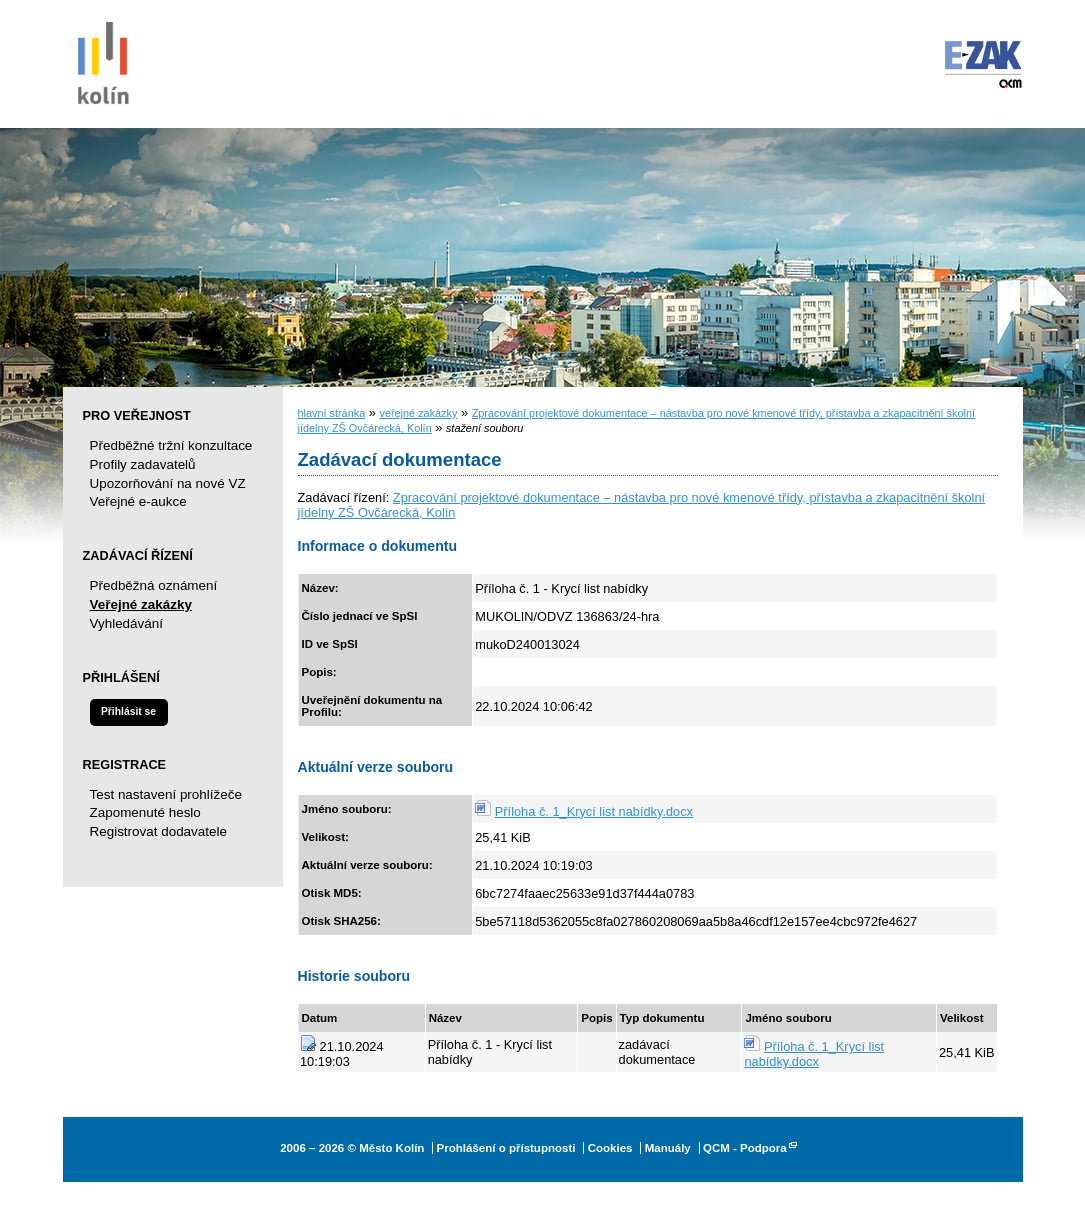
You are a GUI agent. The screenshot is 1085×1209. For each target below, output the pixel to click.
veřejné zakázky (418, 413)
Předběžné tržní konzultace (171, 445)
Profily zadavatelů (143, 464)
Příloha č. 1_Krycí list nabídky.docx (594, 811)
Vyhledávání (126, 623)
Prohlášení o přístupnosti (506, 1148)
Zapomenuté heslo (145, 812)
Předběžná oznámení (154, 585)
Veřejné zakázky (141, 604)
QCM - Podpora (745, 1148)
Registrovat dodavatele (158, 831)
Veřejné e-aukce (138, 501)
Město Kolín (103, 60)
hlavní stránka (332, 413)
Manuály (668, 1148)
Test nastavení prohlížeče (166, 794)
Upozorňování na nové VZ (168, 483)
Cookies (610, 1148)
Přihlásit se (128, 711)
